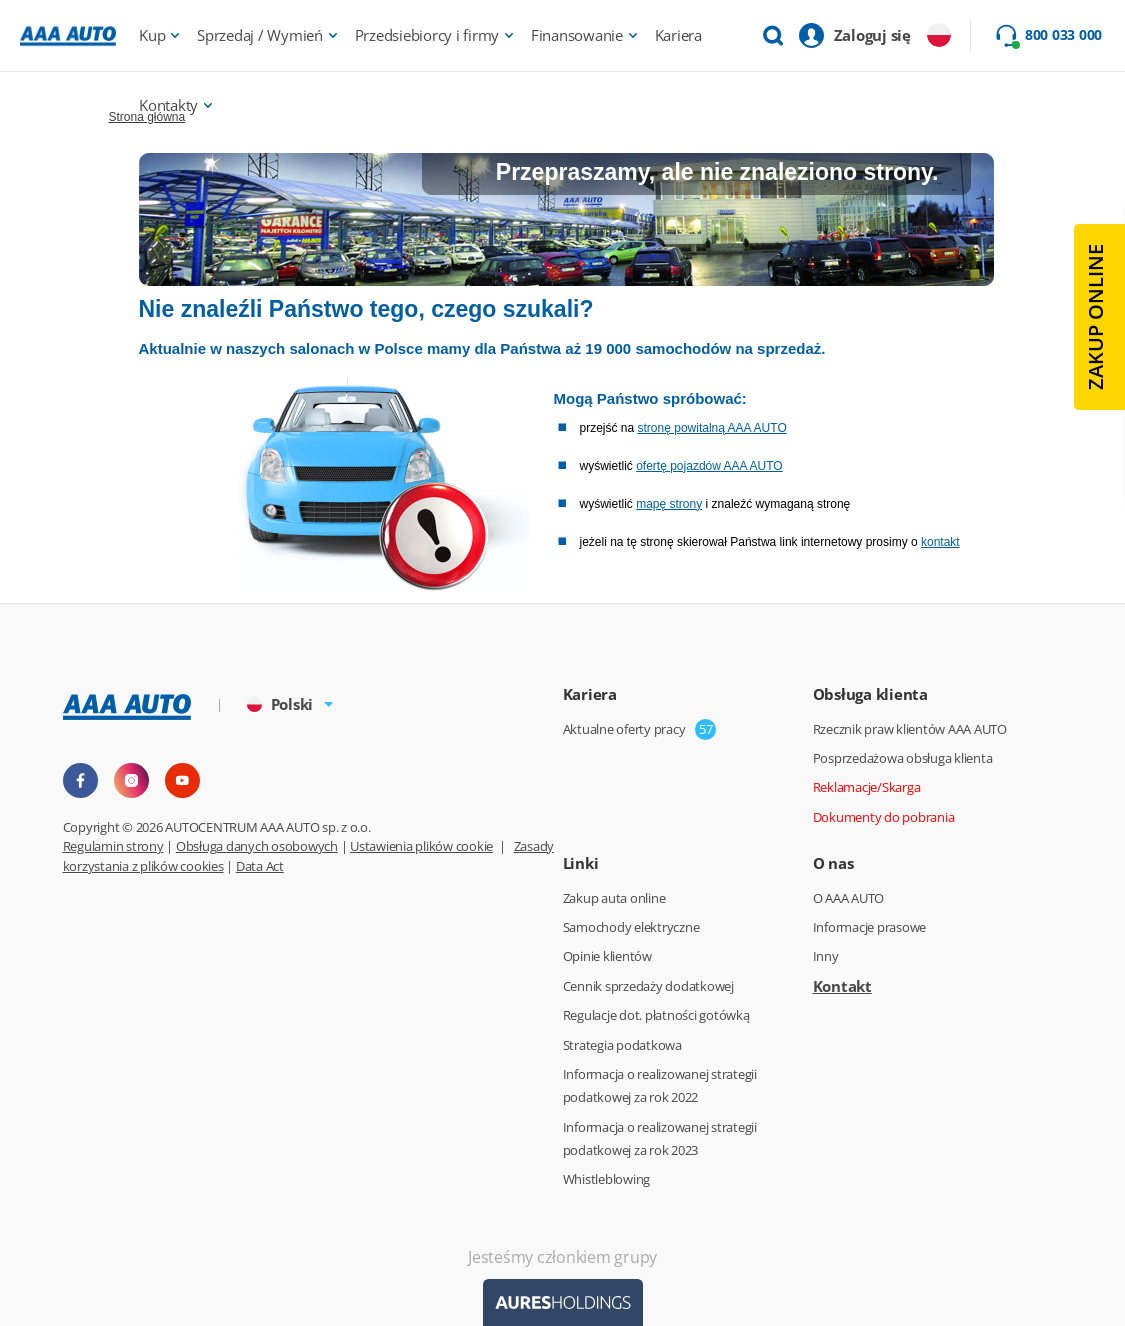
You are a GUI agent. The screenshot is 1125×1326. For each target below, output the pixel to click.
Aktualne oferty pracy (624, 729)
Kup (152, 35)
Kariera (678, 35)
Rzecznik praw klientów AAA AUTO (910, 729)
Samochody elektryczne (631, 927)
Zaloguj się (872, 35)
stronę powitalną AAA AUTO (712, 428)
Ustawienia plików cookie (421, 846)
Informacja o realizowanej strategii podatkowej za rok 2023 (660, 1138)
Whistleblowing (607, 1179)
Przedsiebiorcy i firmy (427, 35)
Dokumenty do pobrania (884, 817)
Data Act (260, 866)
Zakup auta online (614, 898)
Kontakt (842, 986)
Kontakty (168, 105)
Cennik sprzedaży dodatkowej (648, 986)
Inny (826, 956)
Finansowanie (577, 35)
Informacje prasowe (870, 927)
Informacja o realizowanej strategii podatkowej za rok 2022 (660, 1085)
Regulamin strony (113, 846)
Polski (280, 704)
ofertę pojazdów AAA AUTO (709, 466)
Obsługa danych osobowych (257, 846)
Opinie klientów (607, 956)
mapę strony (669, 504)
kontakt (940, 542)
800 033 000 (1063, 35)
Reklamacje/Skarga (867, 787)
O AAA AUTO (849, 898)
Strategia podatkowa (622, 1045)
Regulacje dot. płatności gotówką (656, 1015)
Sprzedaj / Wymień (260, 35)
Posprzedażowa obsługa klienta (903, 758)
